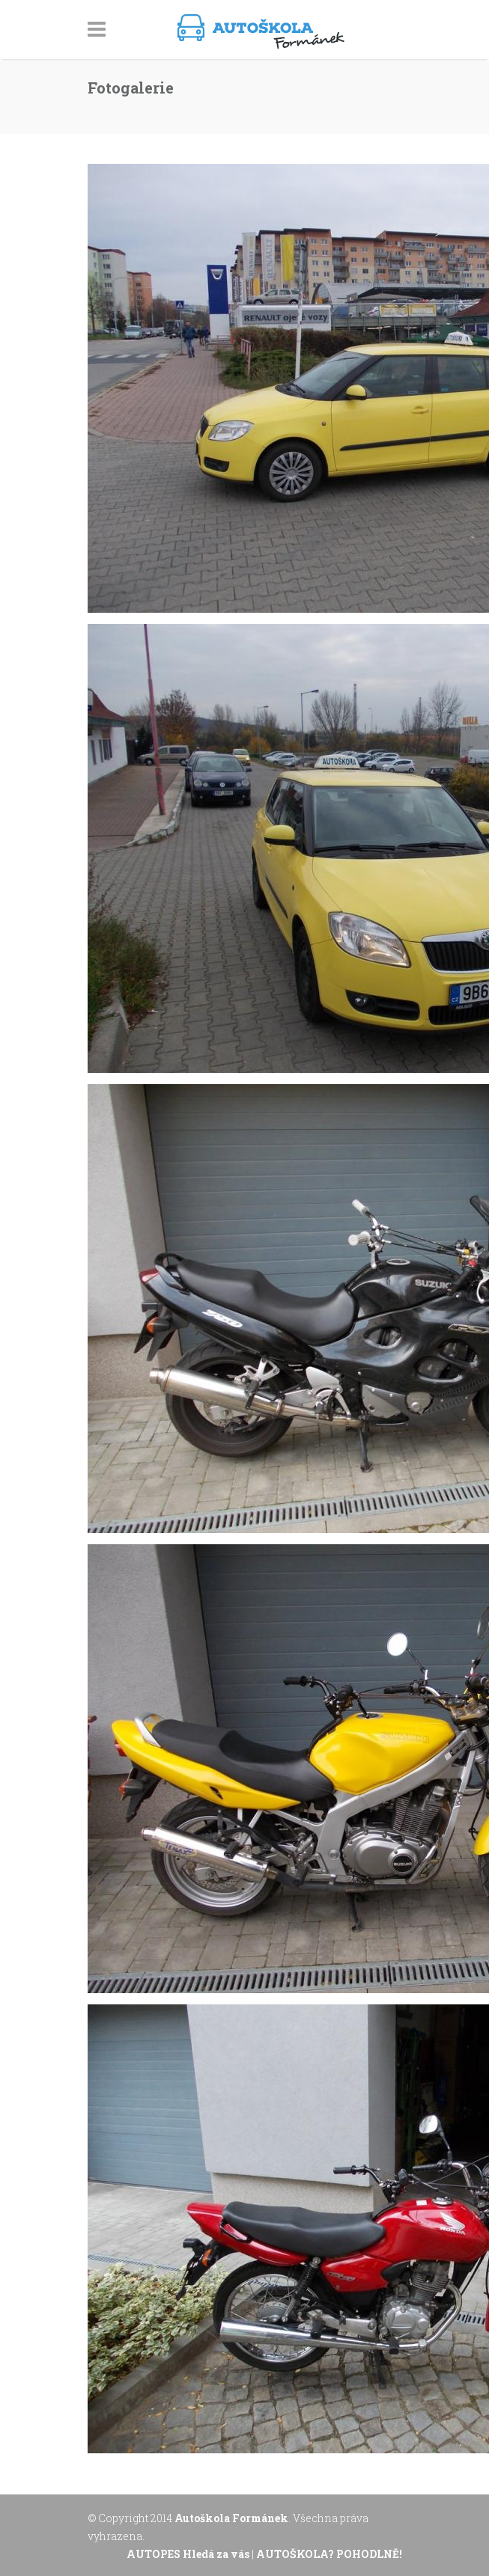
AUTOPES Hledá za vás (189, 2554)
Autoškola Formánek (231, 2518)
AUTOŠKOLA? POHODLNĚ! (329, 2554)
